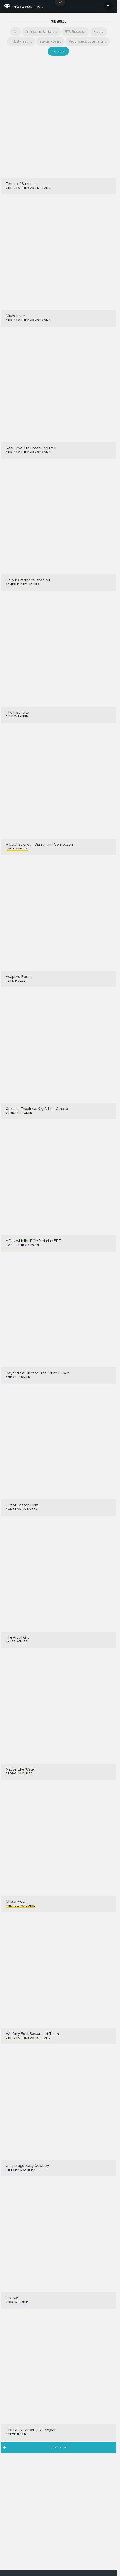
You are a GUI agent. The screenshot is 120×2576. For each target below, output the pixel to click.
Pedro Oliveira (19, 1773)
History (98, 31)
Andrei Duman (18, 1377)
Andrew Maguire (20, 1905)
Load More (34, 2447)
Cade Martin (17, 848)
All (15, 31)
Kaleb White (17, 1641)
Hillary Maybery (20, 2170)
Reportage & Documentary (87, 41)
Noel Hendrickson (22, 1245)
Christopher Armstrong (28, 187)
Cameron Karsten (22, 1509)
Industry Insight (21, 41)
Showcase (58, 51)
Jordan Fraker (19, 1112)
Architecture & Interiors (41, 31)
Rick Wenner (17, 716)
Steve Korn (16, 2434)
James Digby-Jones (22, 584)
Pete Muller (17, 980)
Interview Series (50, 41)
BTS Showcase (75, 31)
